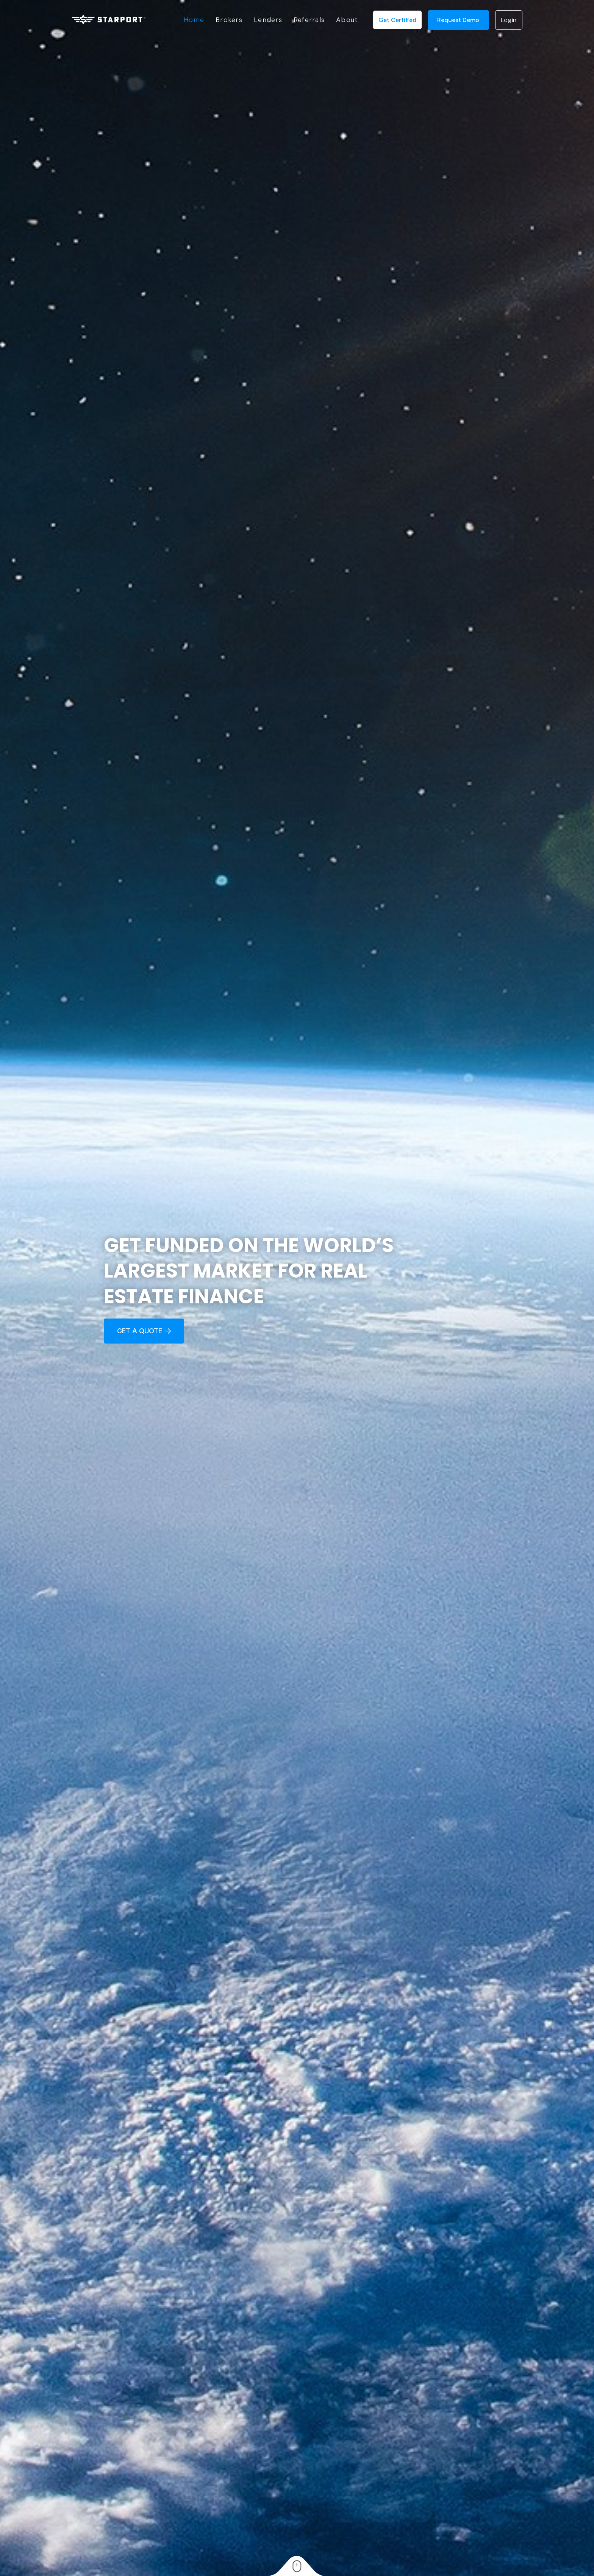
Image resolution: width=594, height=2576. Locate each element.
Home (194, 20)
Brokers (229, 20)
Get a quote (144, 1331)
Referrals (309, 20)
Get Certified (397, 20)
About (347, 20)
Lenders (268, 20)
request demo (458, 20)
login (509, 20)
